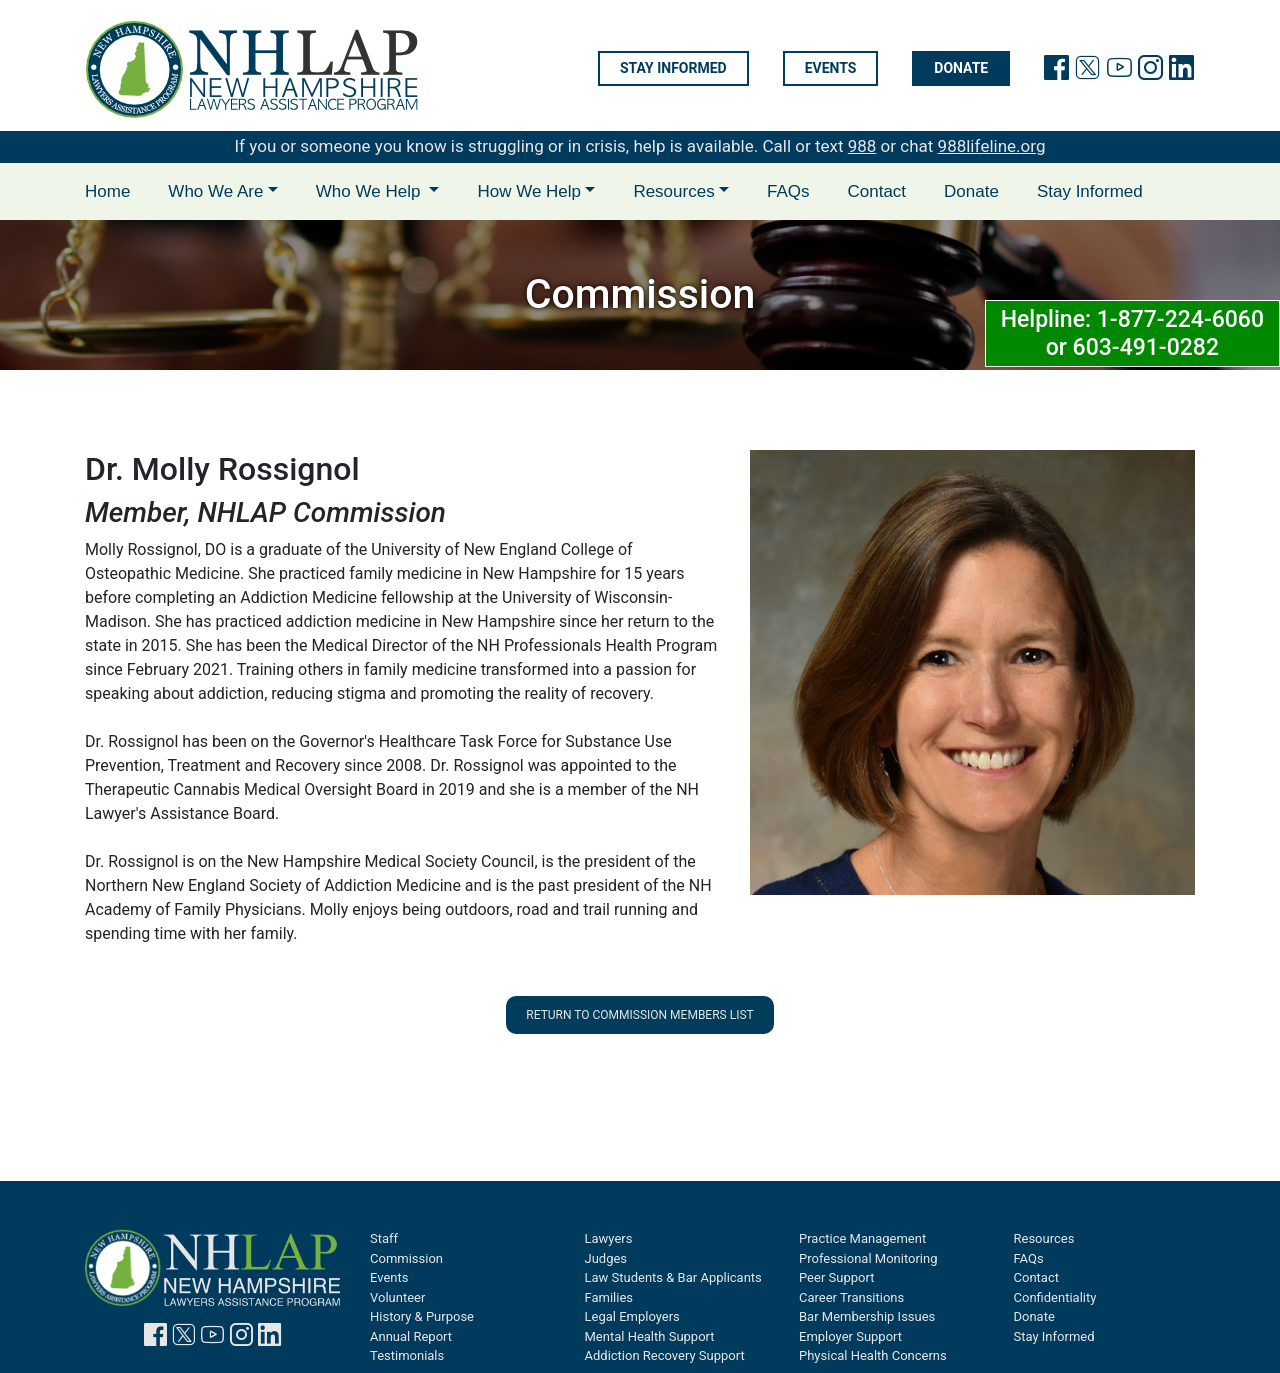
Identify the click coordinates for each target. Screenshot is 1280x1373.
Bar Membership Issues (867, 1316)
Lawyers (609, 1238)
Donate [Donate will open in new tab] (961, 69)
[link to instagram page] (1150, 71)
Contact (876, 191)
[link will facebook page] (1056, 71)
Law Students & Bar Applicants (673, 1277)
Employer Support (850, 1336)
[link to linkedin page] (1181, 71)
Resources (1044, 1238)
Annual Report (411, 1336)
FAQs (788, 191)
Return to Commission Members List (639, 1015)
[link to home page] (252, 69)
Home (107, 191)
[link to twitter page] (1087, 71)
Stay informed (673, 69)
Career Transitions (851, 1297)
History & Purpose (422, 1316)
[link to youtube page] (1119, 71)
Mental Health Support (650, 1336)
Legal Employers (632, 1316)
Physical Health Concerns (873, 1355)
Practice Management (862, 1238)
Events (831, 69)
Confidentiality (1055, 1297)
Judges (606, 1258)
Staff (384, 1238)
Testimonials (407, 1355)
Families (609, 1297)
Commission (406, 1258)
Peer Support (836, 1277)
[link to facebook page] (155, 1338)
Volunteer (397, 1297)
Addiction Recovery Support (665, 1355)
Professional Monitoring (868, 1258)
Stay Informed (1090, 191)
